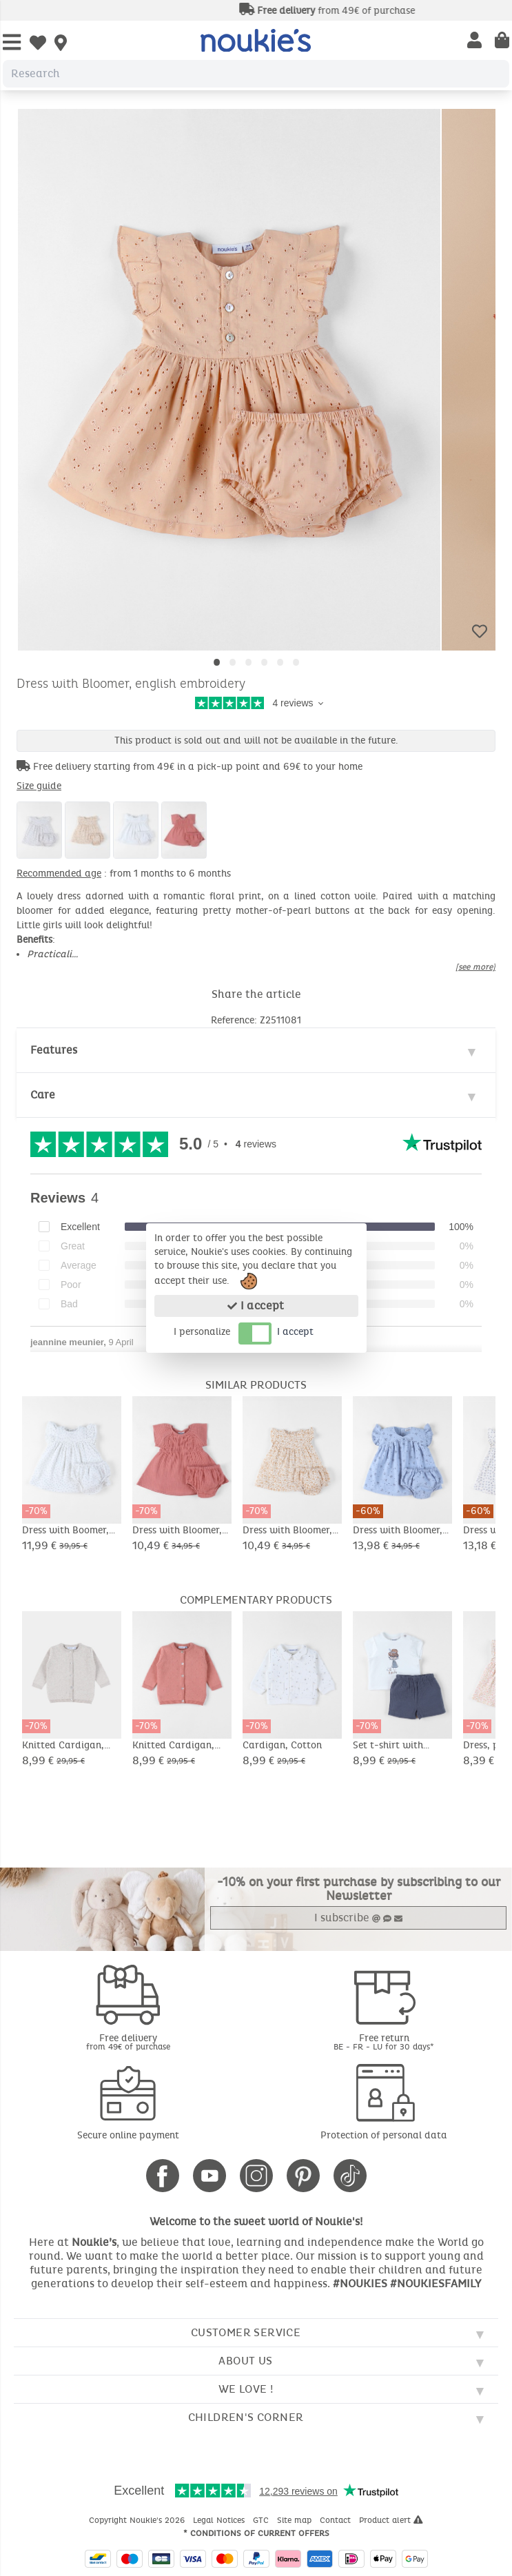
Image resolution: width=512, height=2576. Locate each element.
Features (53, 1049)
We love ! (246, 2388)
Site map (295, 2520)
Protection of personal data (383, 2135)
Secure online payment (128, 2135)
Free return (384, 2041)
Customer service (245, 2332)
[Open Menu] (12, 43)
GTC (262, 2520)
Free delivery (128, 2041)
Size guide (39, 786)
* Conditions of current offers (256, 2533)
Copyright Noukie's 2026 (138, 2520)
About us (245, 2360)
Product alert (391, 2520)
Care (42, 1094)
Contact (337, 2520)
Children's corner (246, 2417)
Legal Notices (220, 2520)
